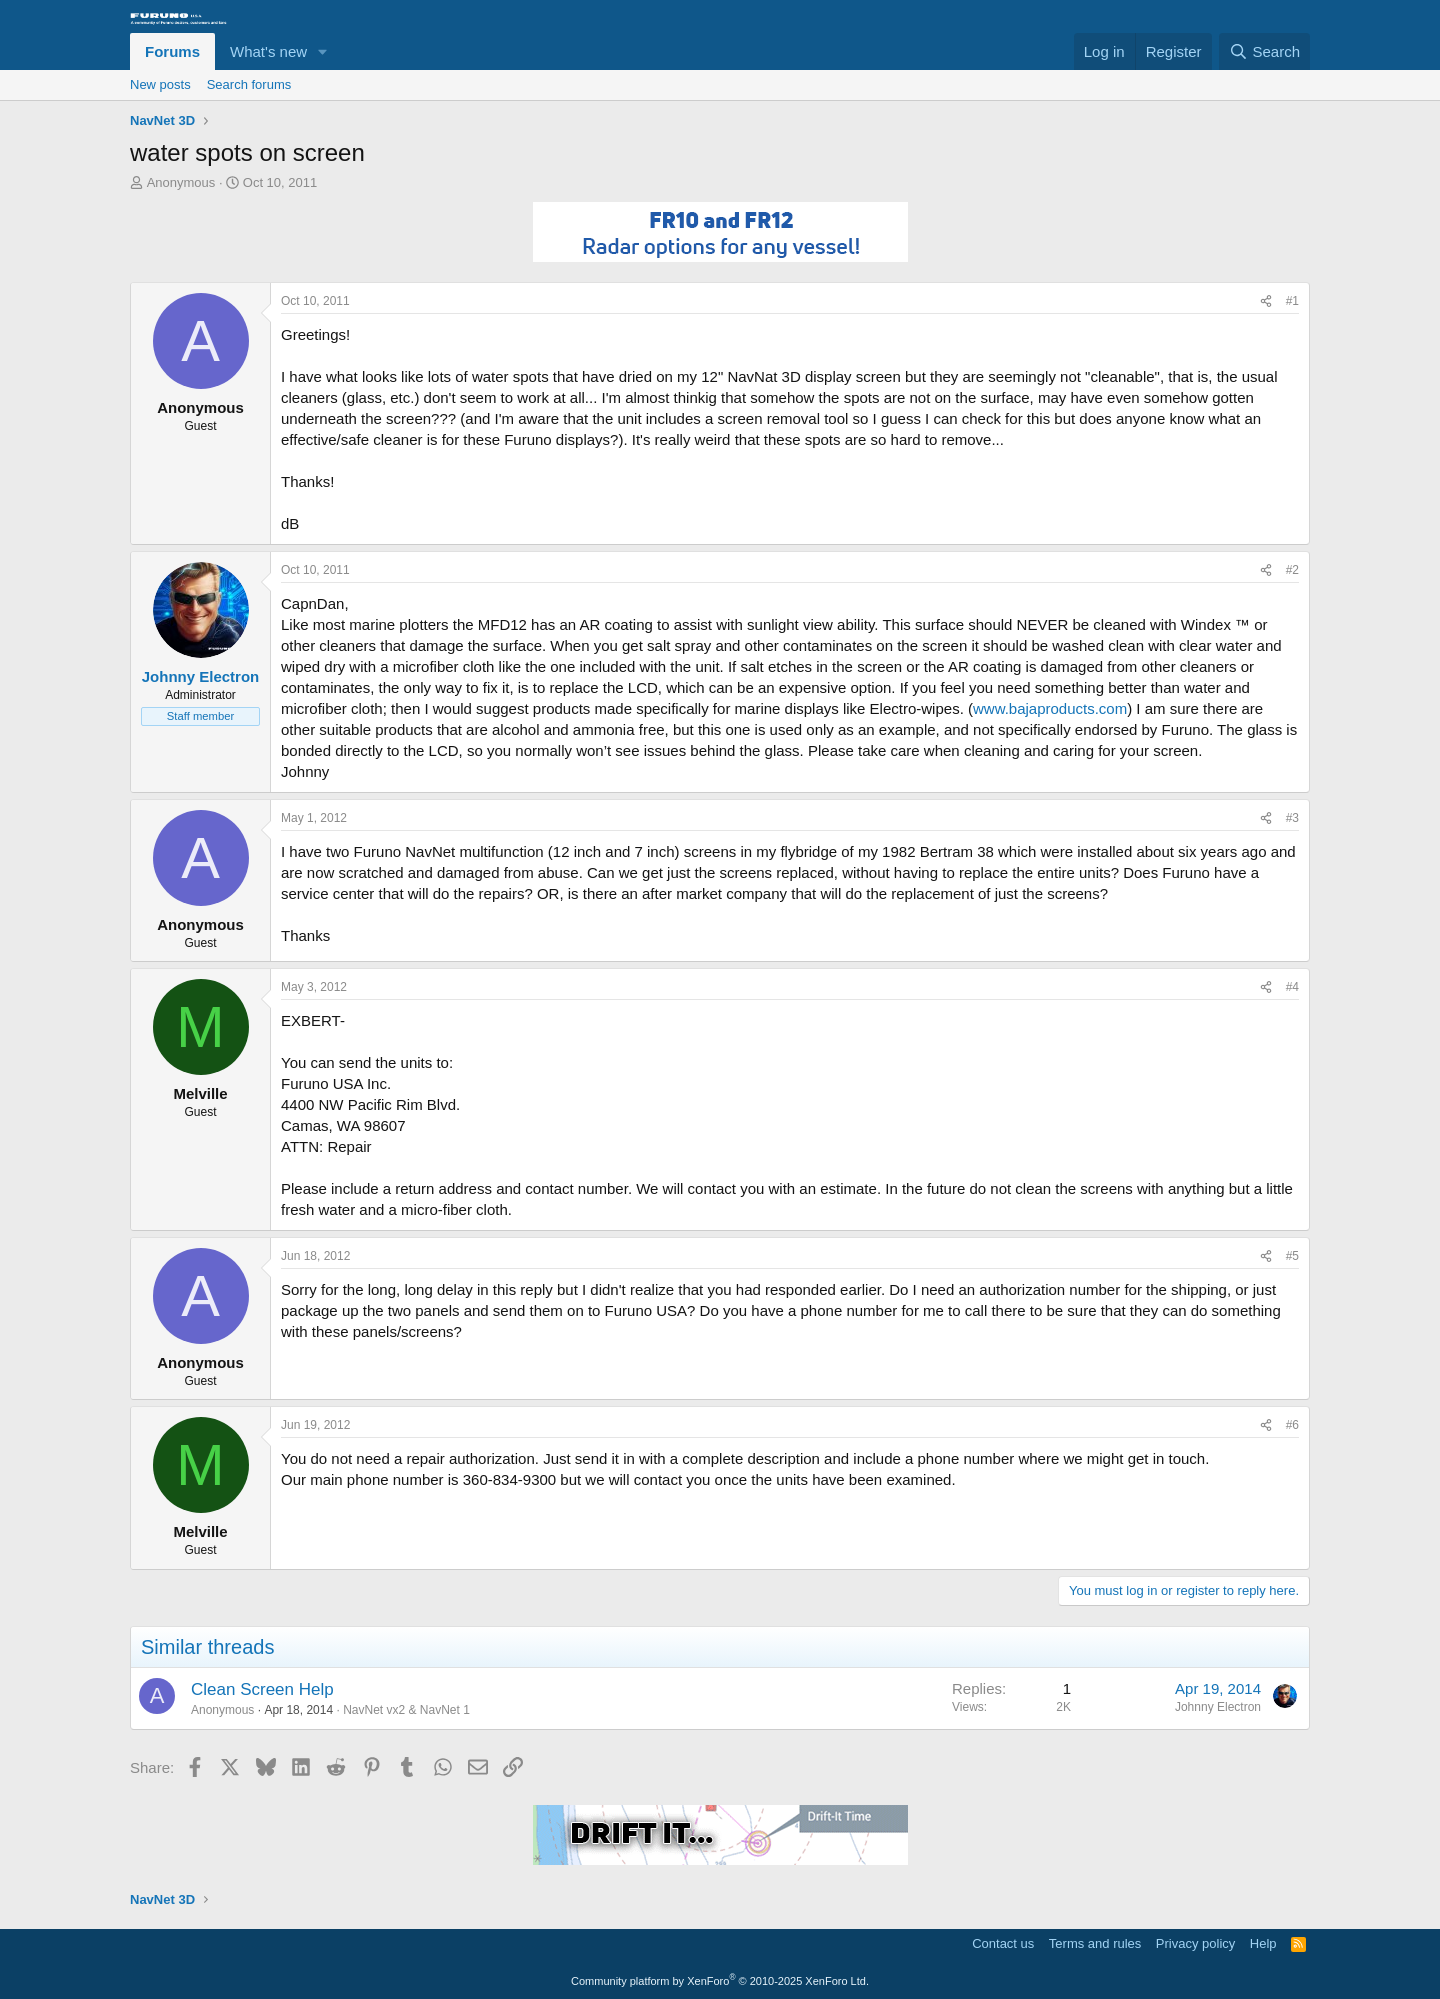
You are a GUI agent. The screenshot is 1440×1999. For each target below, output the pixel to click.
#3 (1292, 818)
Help (1263, 1943)
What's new (268, 51)
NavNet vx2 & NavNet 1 (406, 1710)
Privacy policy (1195, 1943)
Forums (172, 51)
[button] (323, 51)
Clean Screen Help (262, 1689)
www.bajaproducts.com (1050, 708)
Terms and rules (1095, 1943)
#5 (1292, 1256)
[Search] (1264, 51)
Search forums (249, 84)
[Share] (1266, 301)
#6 (1292, 1425)
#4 (1292, 987)
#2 (1292, 570)
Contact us (1003, 1943)
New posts (160, 84)
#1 (1292, 301)
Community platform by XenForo (720, 1981)
